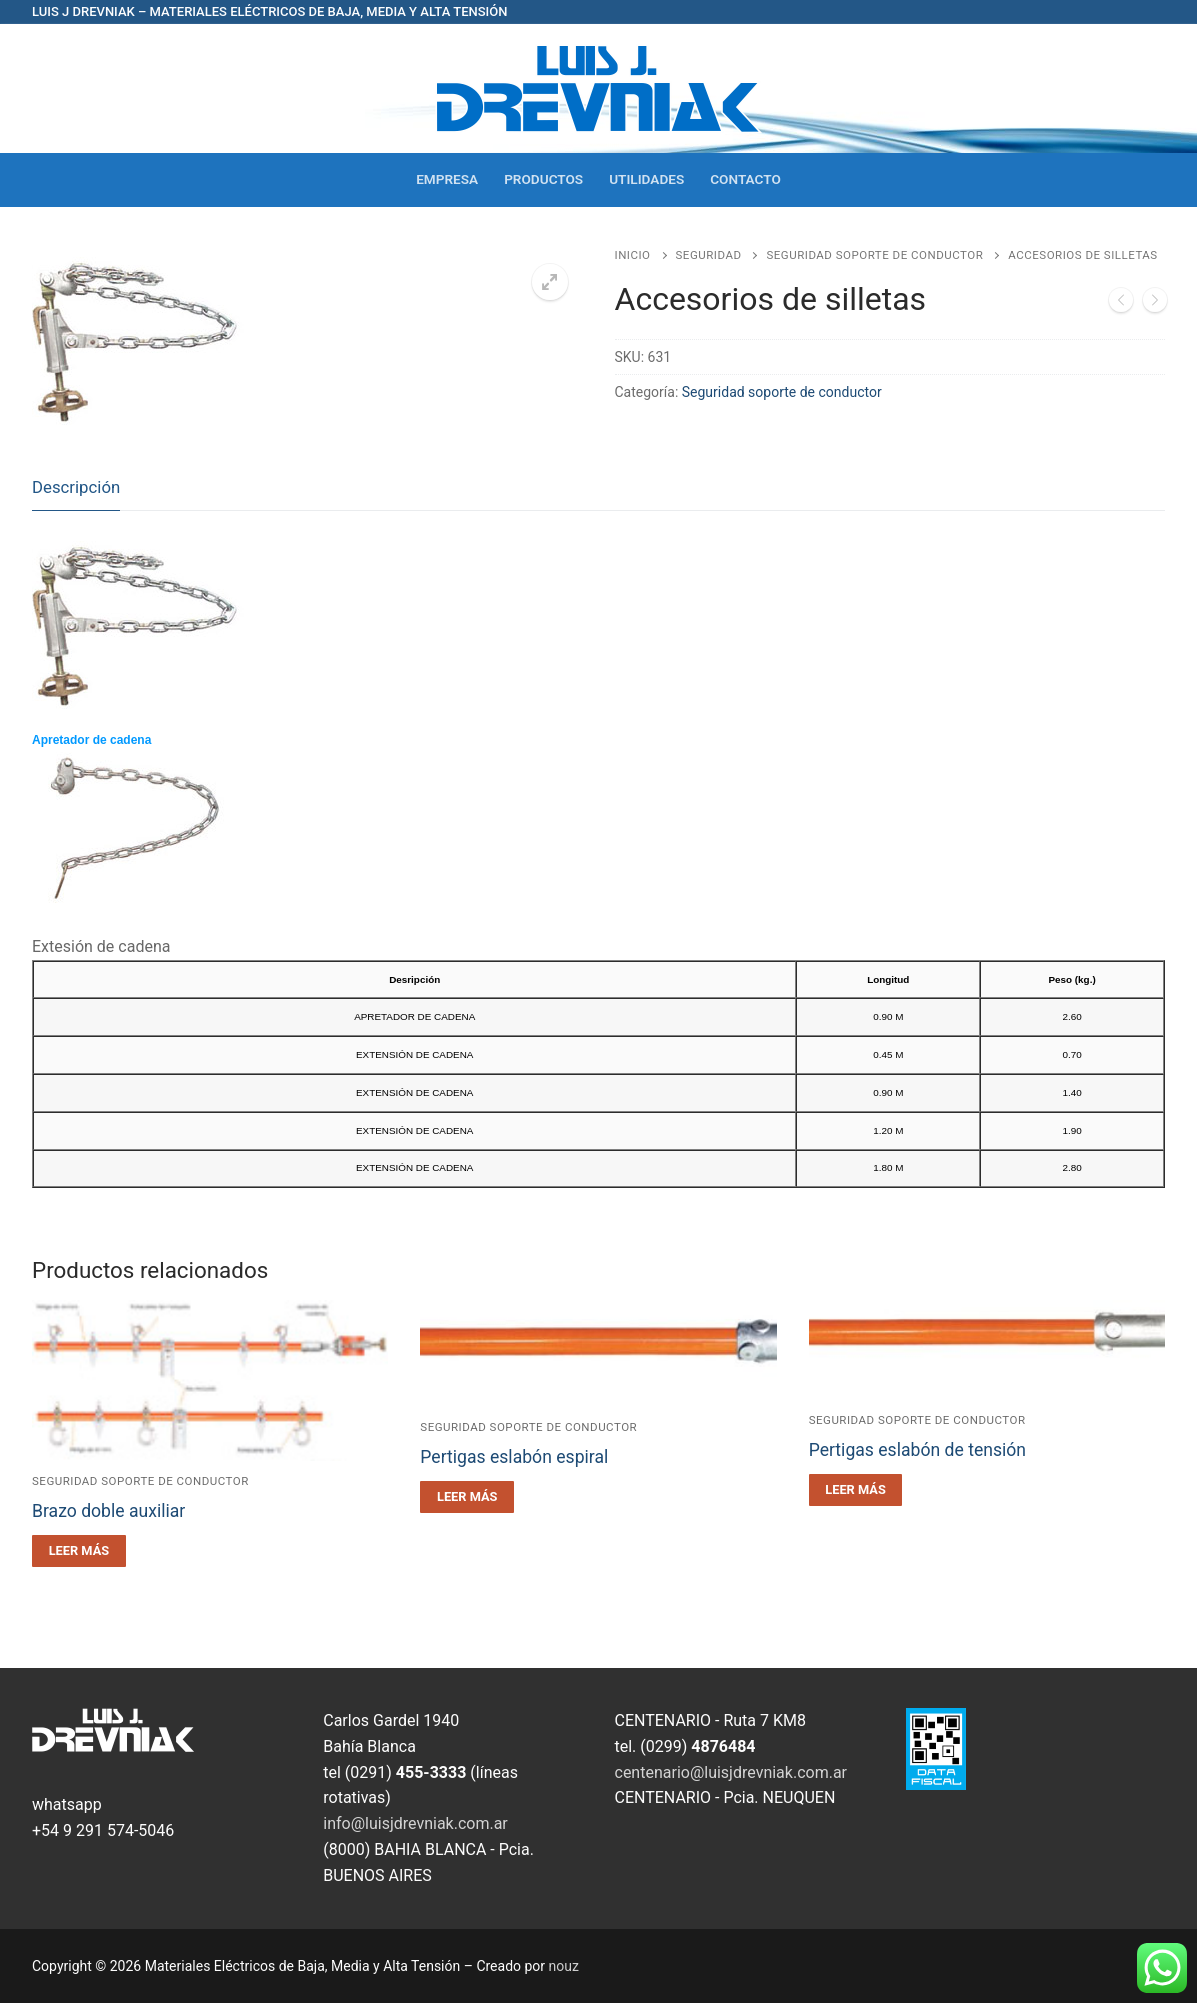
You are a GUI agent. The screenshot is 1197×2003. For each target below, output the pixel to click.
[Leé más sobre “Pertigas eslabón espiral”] (467, 1497)
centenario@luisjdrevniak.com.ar (731, 1772)
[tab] (76, 488)
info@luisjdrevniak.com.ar (415, 1823)
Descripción (76, 487)
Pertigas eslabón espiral (514, 1457)
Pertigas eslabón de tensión (917, 1450)
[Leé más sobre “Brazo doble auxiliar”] (79, 1551)
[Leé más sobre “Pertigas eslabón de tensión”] (856, 1490)
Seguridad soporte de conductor (874, 255)
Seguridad (709, 255)
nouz (564, 1966)
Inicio (633, 255)
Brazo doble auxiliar (108, 1511)
